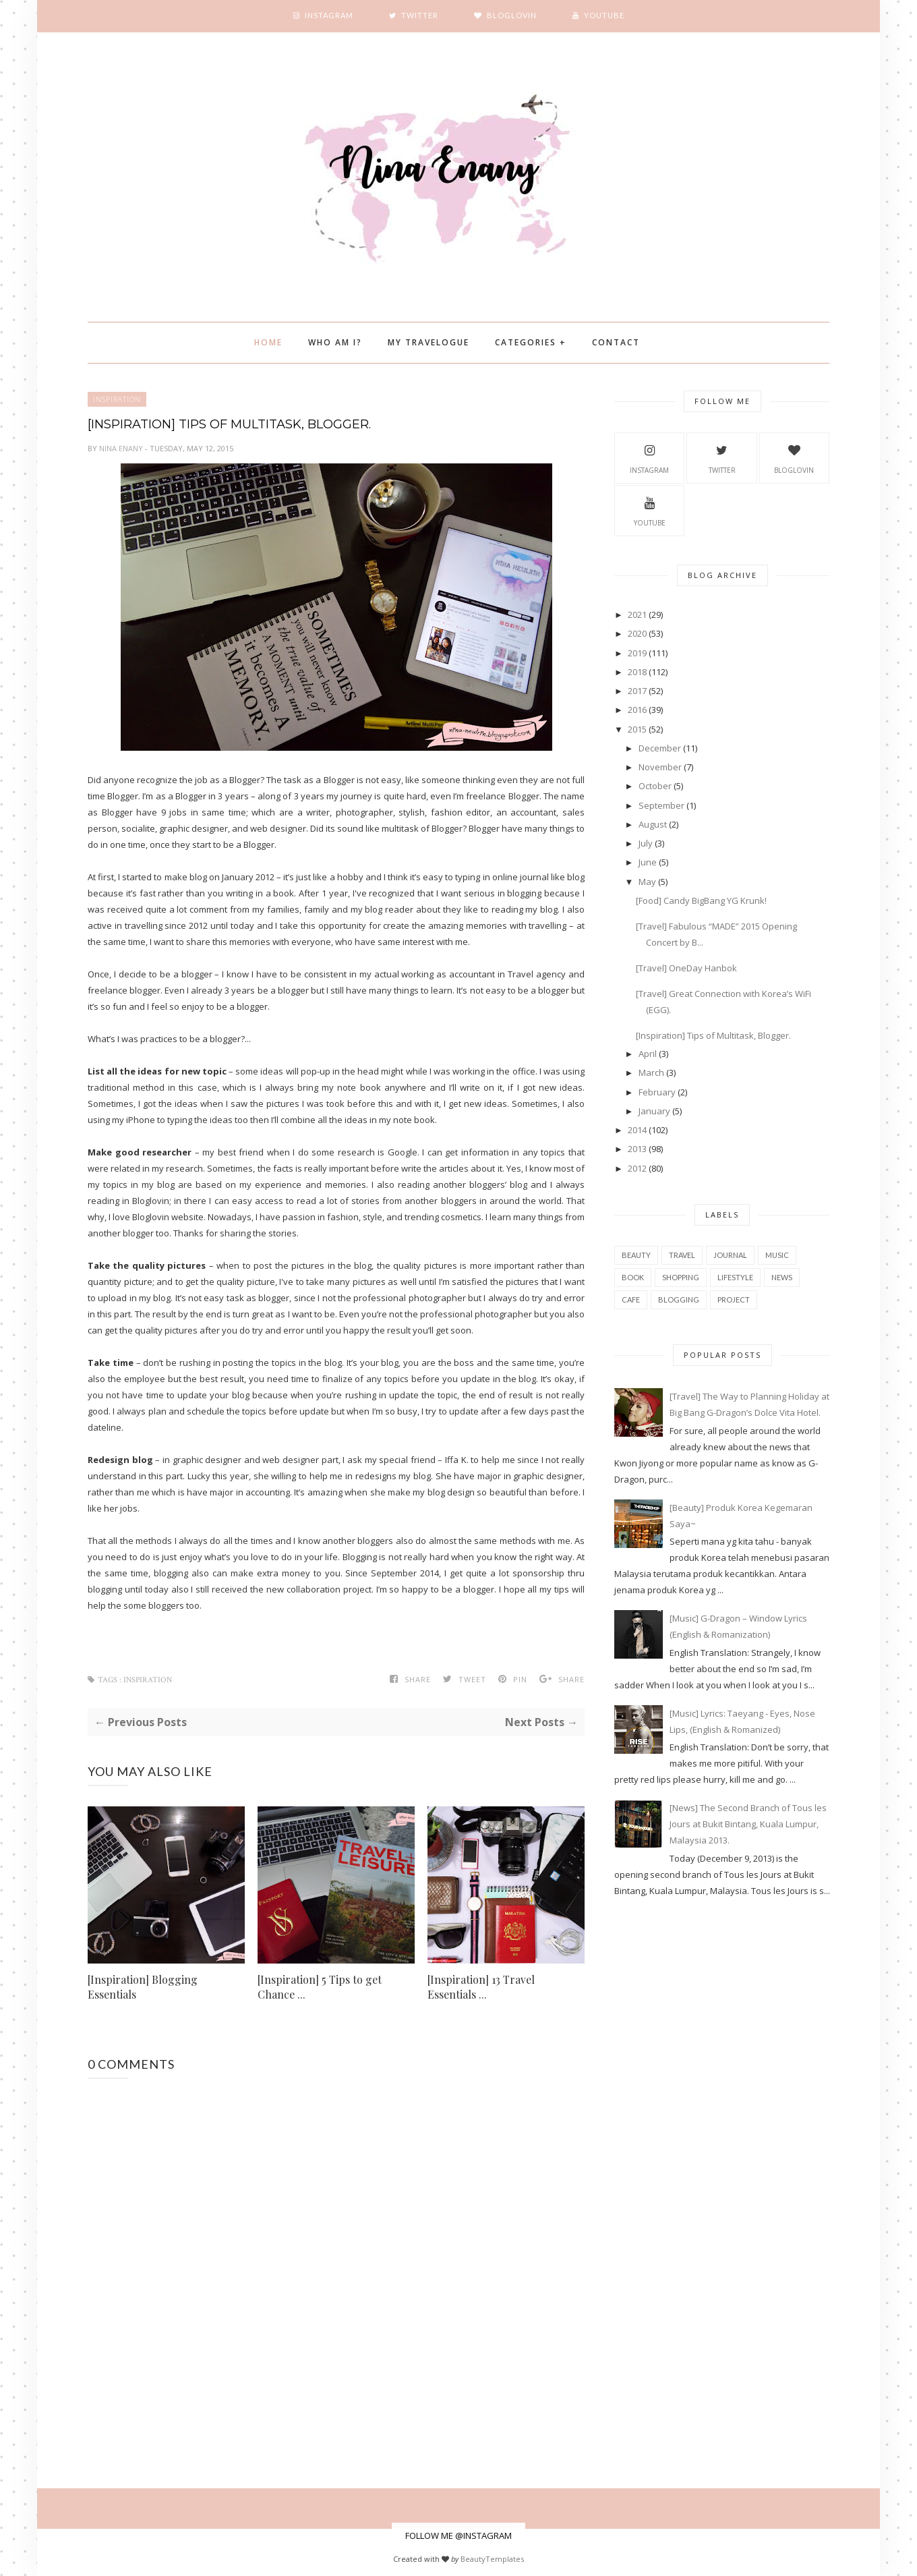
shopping (680, 1277)
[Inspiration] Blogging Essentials (143, 1986)
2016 (637, 710)
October (655, 786)
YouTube (649, 509)
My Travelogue (428, 342)
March (651, 1072)
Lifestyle (735, 1277)
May (647, 882)
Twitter (722, 457)
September (661, 805)
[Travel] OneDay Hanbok (686, 968)
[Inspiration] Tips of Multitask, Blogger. (713, 1035)
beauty (636, 1255)
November (660, 767)
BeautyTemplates (492, 2559)
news (781, 1277)
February (657, 1092)
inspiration (117, 399)
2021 (637, 614)
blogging (678, 1299)
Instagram (649, 457)
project (733, 1299)
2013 (637, 1149)
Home (268, 342)
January (654, 1111)
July (646, 843)
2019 (637, 653)
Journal (730, 1255)
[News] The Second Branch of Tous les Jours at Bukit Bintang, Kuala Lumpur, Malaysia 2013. (748, 1824)
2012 (637, 1168)
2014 (637, 1130)
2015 (637, 729)
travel (682, 1255)
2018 (637, 672)
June (648, 862)
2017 (637, 691)
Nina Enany (122, 448)
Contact (616, 342)
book (633, 1277)
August (653, 824)
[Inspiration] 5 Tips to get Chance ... (320, 1986)
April (648, 1054)
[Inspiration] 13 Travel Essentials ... (481, 1986)
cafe (631, 1299)
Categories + (530, 342)
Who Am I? (335, 342)
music (777, 1255)
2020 (637, 633)
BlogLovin (794, 457)
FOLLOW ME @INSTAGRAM (458, 2535)
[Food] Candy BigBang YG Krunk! (701, 900)
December (660, 748)
